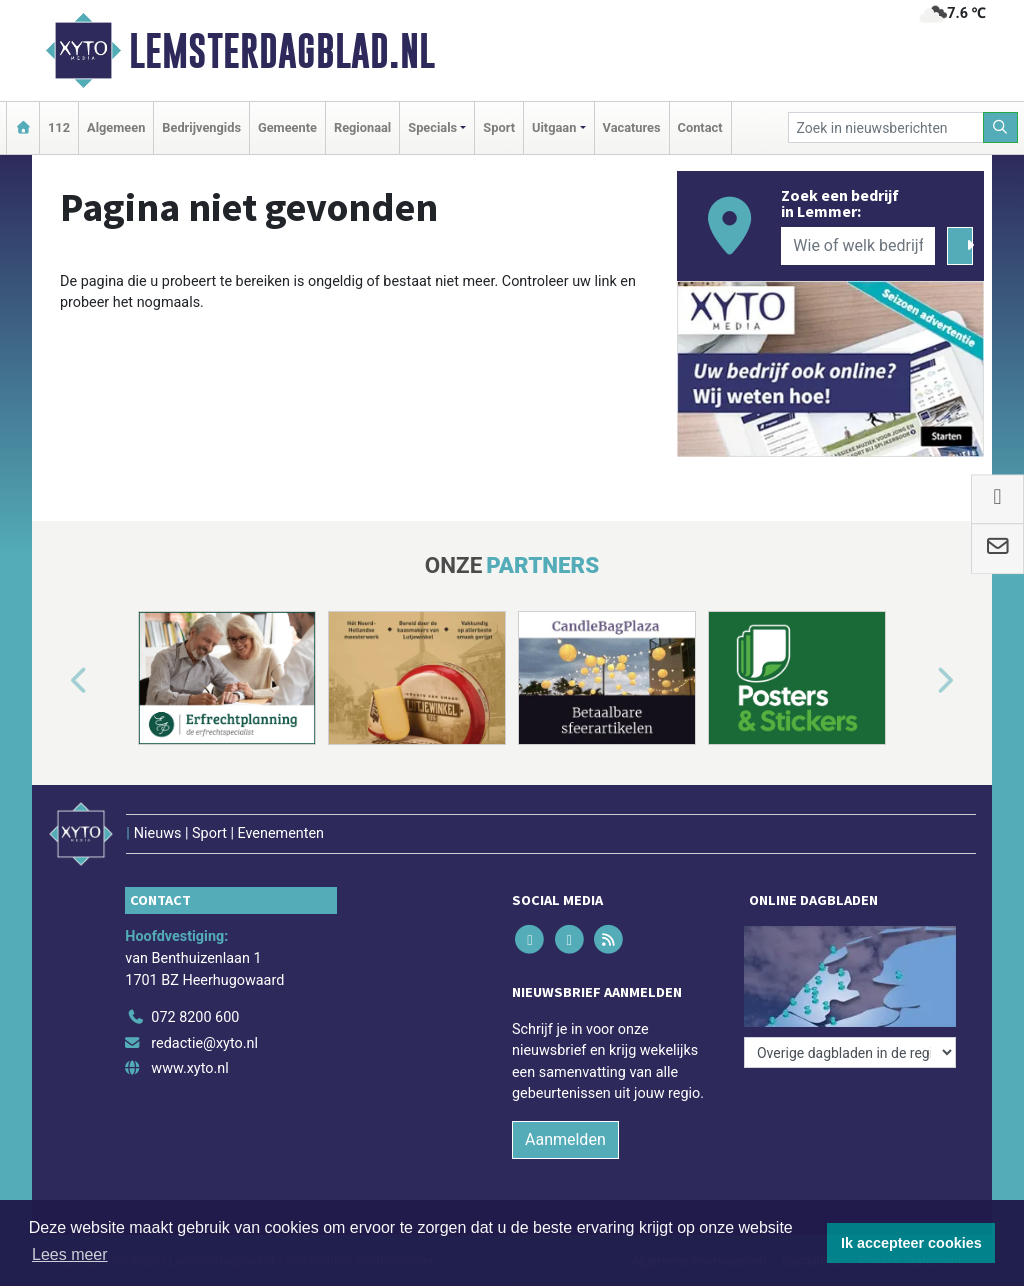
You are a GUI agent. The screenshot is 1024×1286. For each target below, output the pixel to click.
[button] (56, 682)
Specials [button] (432, 127)
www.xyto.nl (189, 1068)
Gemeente (287, 127)
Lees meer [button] (70, 1254)
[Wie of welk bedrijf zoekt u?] (858, 246)
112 (59, 127)
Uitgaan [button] (554, 127)
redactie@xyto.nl (204, 1043)
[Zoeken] (1001, 127)
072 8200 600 (195, 1017)
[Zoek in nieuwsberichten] (886, 127)
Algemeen (116, 127)
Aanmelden (565, 1139)
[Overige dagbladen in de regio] (850, 1052)
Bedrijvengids (201, 127)
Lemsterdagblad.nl (282, 51)
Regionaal (362, 127)
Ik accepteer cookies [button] (911, 1243)
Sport (499, 127)
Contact (700, 127)
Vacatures (632, 127)
